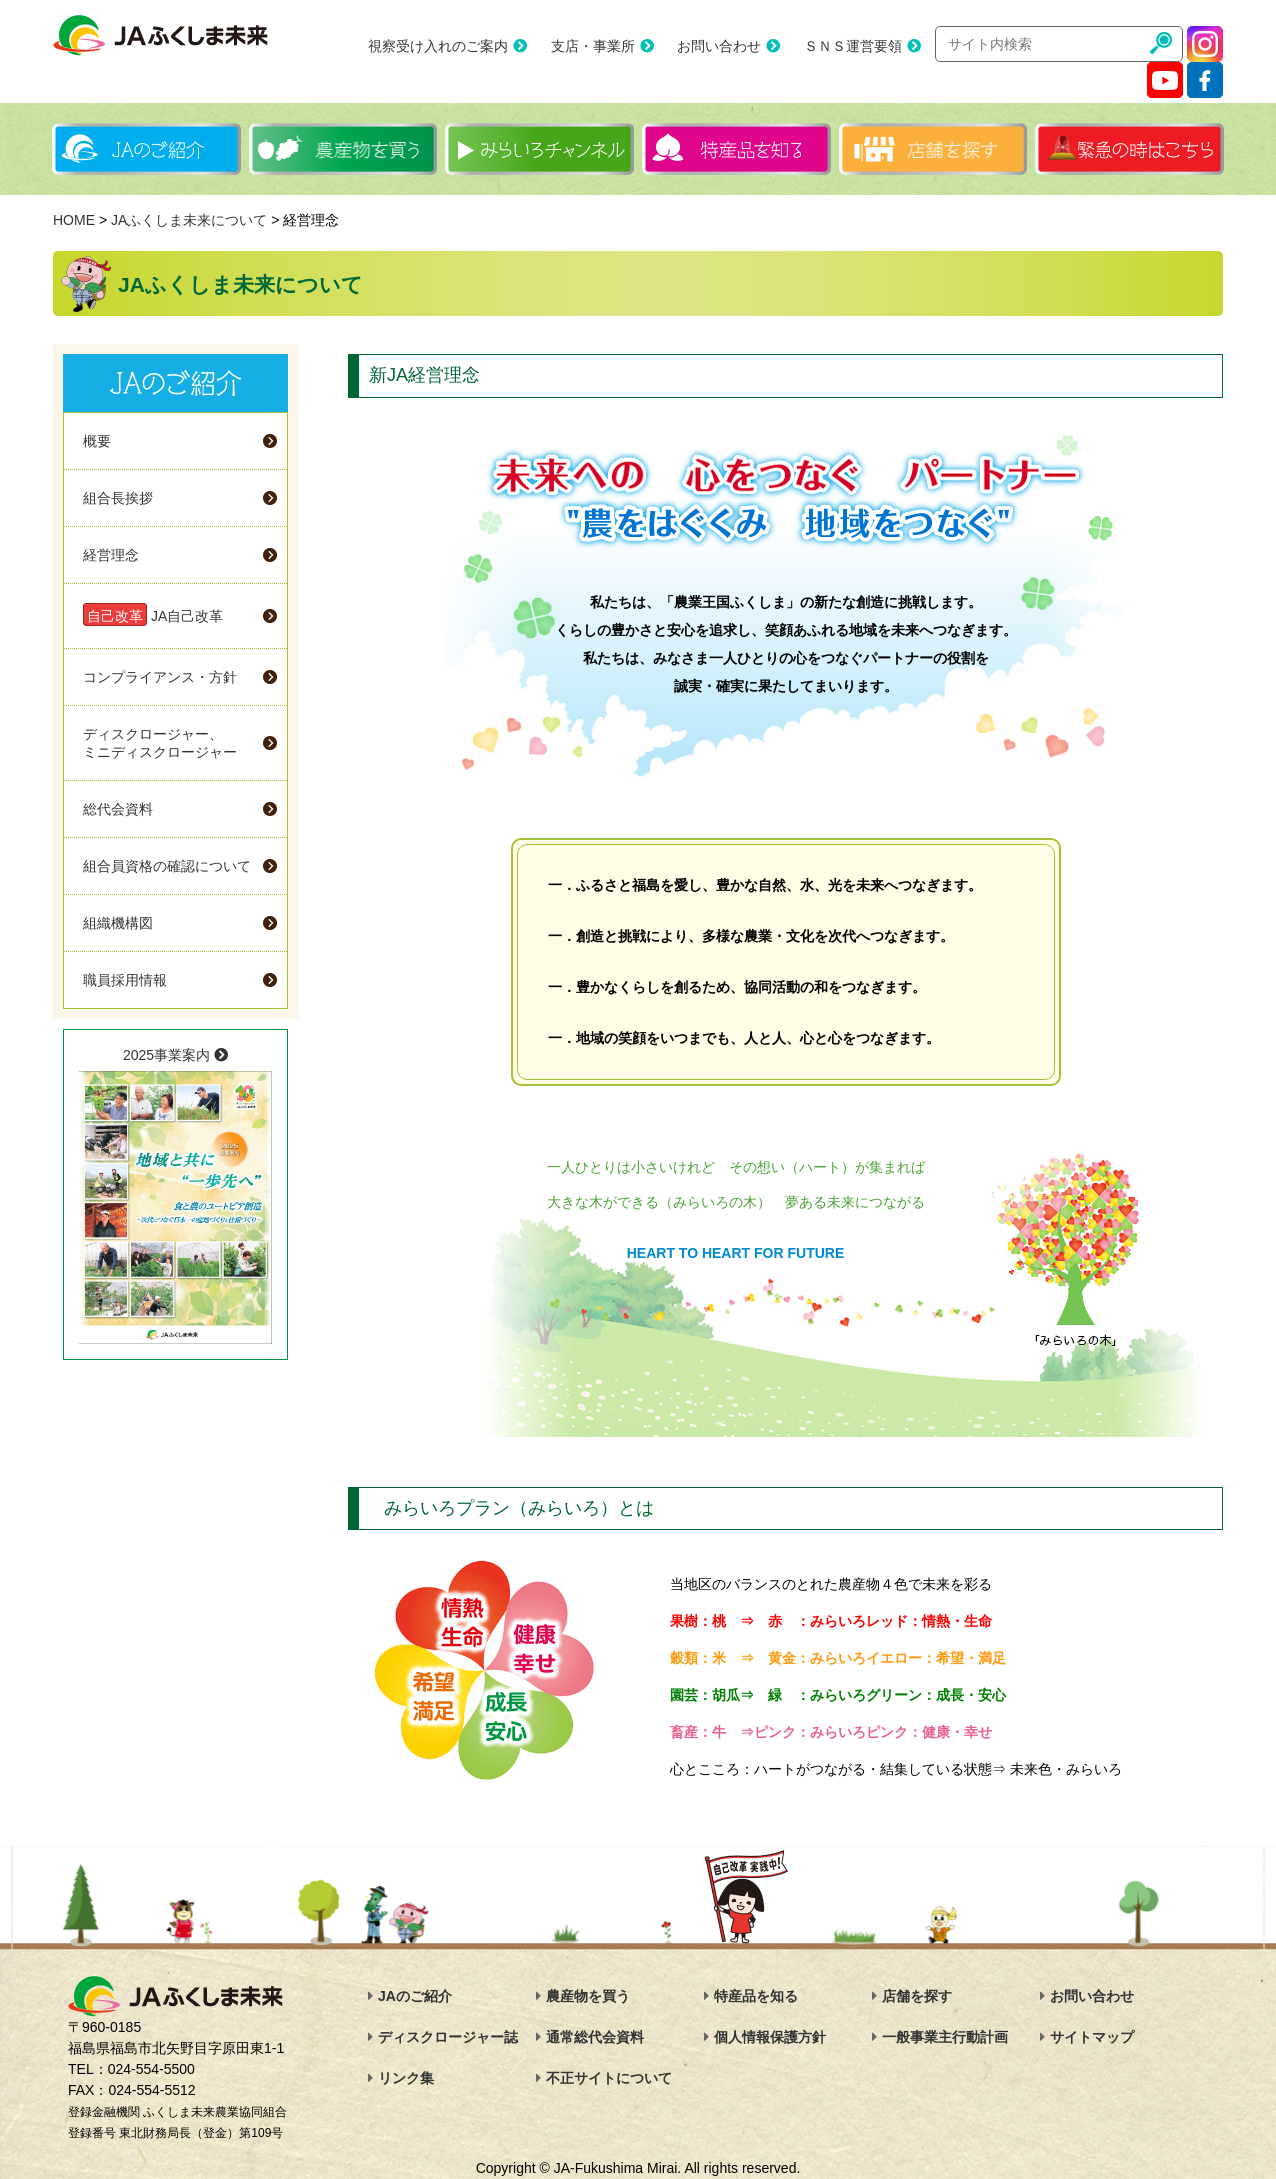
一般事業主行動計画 (945, 2037)
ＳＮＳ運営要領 (853, 46)
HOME (74, 220)
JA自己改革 (153, 614)
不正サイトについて (609, 2078)
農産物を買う (588, 1996)
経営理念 (111, 555)
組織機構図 (118, 923)
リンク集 (406, 2078)
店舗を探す (917, 1996)
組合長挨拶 (118, 498)
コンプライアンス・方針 (160, 677)
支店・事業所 (593, 46)
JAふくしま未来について (189, 220)
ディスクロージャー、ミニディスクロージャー (160, 743)
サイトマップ (1092, 2037)
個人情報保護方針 (770, 2037)
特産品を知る (756, 1996)
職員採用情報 (125, 980)
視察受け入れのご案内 (438, 46)
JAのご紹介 (415, 1996)
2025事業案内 (175, 1195)
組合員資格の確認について (167, 866)
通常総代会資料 (595, 2037)
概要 (97, 441)
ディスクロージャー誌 (448, 2037)
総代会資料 (118, 809)
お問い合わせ (719, 46)
